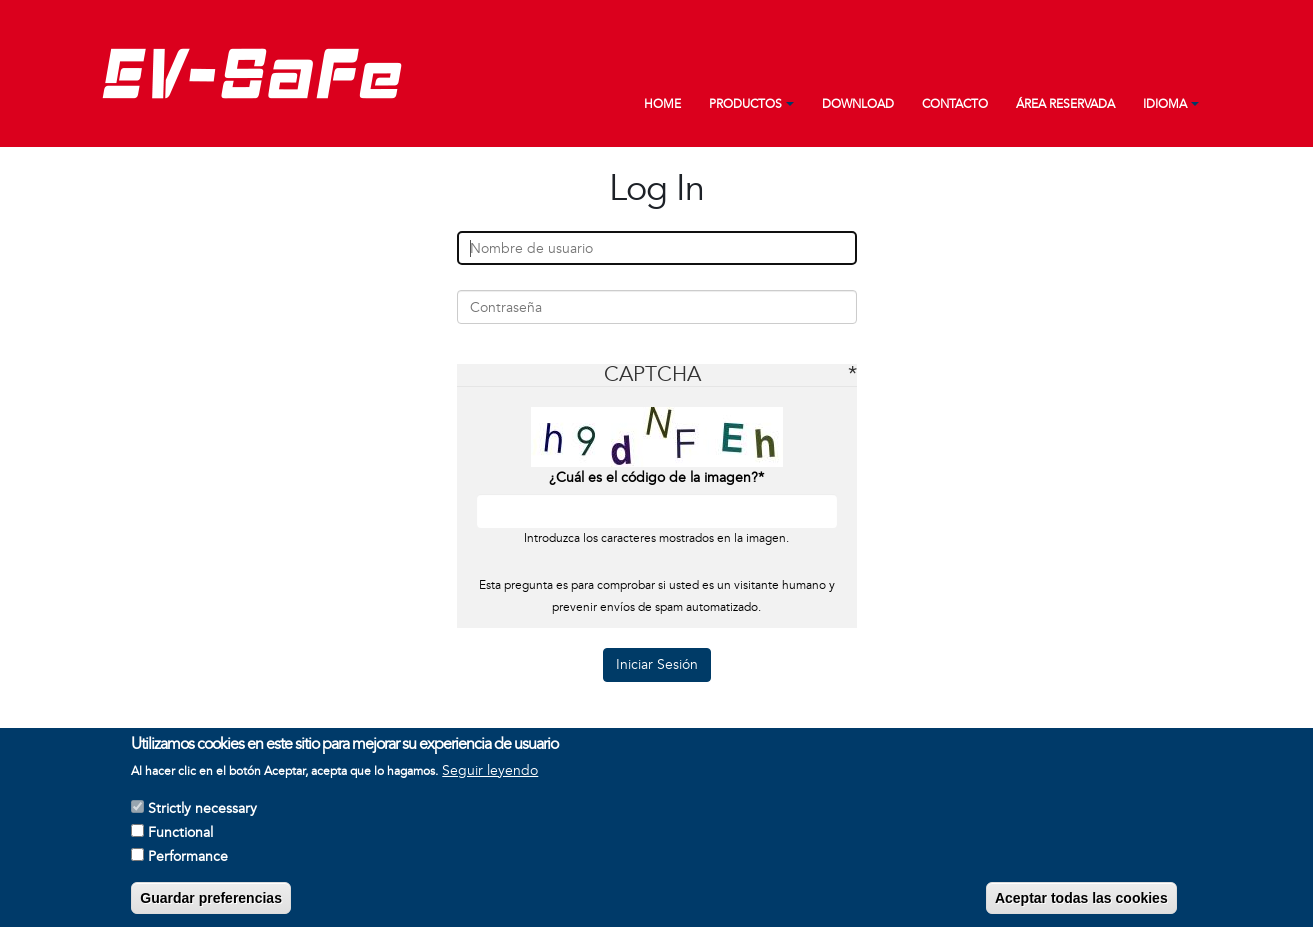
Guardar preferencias (211, 904)
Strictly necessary (202, 814)
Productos (745, 104)
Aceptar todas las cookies (1081, 904)
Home (662, 104)
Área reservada (1065, 104)
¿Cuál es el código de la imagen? (653, 477)
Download (858, 104)
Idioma (1165, 104)
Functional (180, 838)
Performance (188, 862)
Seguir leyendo (490, 776)
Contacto (955, 104)
